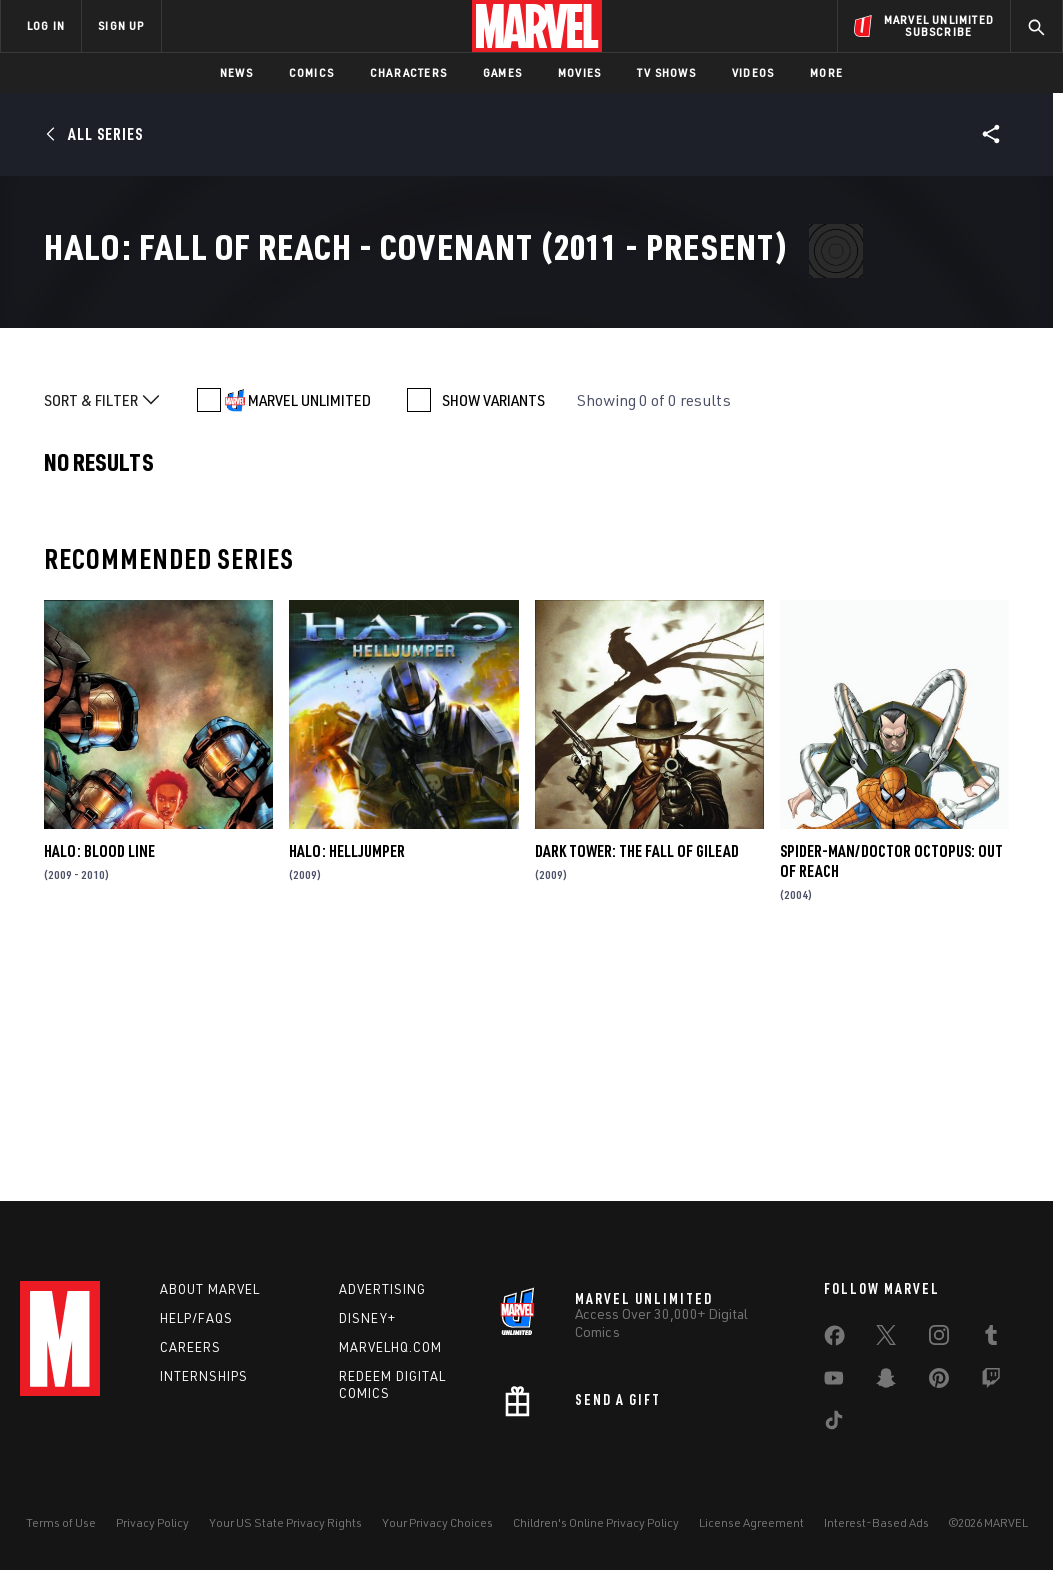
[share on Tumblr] (991, 1339)
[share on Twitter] (886, 1339)
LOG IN (46, 25)
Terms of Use (61, 1522)
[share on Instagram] (939, 1339)
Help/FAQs (196, 1318)
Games (502, 72)
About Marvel (210, 1289)
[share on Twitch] (991, 1382)
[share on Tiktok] (834, 1424)
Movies (579, 72)
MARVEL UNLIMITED (309, 630)
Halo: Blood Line (99, 1081)
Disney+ (367, 1318)
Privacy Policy (152, 1522)
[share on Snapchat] (886, 1382)
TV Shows (666, 72)
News (236, 72)
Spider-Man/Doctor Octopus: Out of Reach (891, 1091)
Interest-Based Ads (876, 1522)
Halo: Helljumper (347, 1081)
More (826, 72)
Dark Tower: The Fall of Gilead (637, 1081)
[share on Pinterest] (939, 1382)
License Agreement (751, 1522)
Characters (408, 72)
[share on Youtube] (834, 1382)
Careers (190, 1347)
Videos (753, 72)
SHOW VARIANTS (493, 630)
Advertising (382, 1289)
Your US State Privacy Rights (285, 1522)
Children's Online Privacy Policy (596, 1522)
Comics (311, 72)
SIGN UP (121, 25)
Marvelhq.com (390, 1347)
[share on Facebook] (834, 1340)
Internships (204, 1376)
